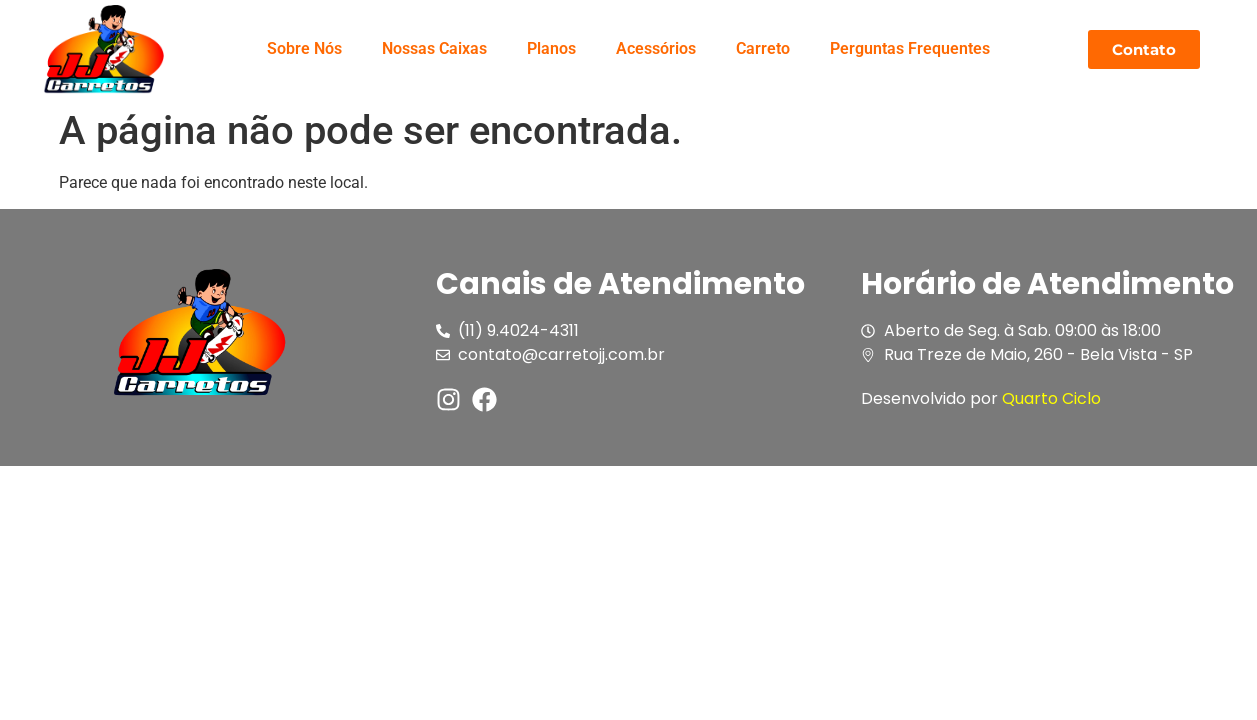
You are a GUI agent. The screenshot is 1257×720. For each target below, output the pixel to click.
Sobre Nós (304, 48)
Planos (551, 48)
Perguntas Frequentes (910, 48)
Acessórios (656, 48)
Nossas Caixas (434, 48)
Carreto (763, 48)
